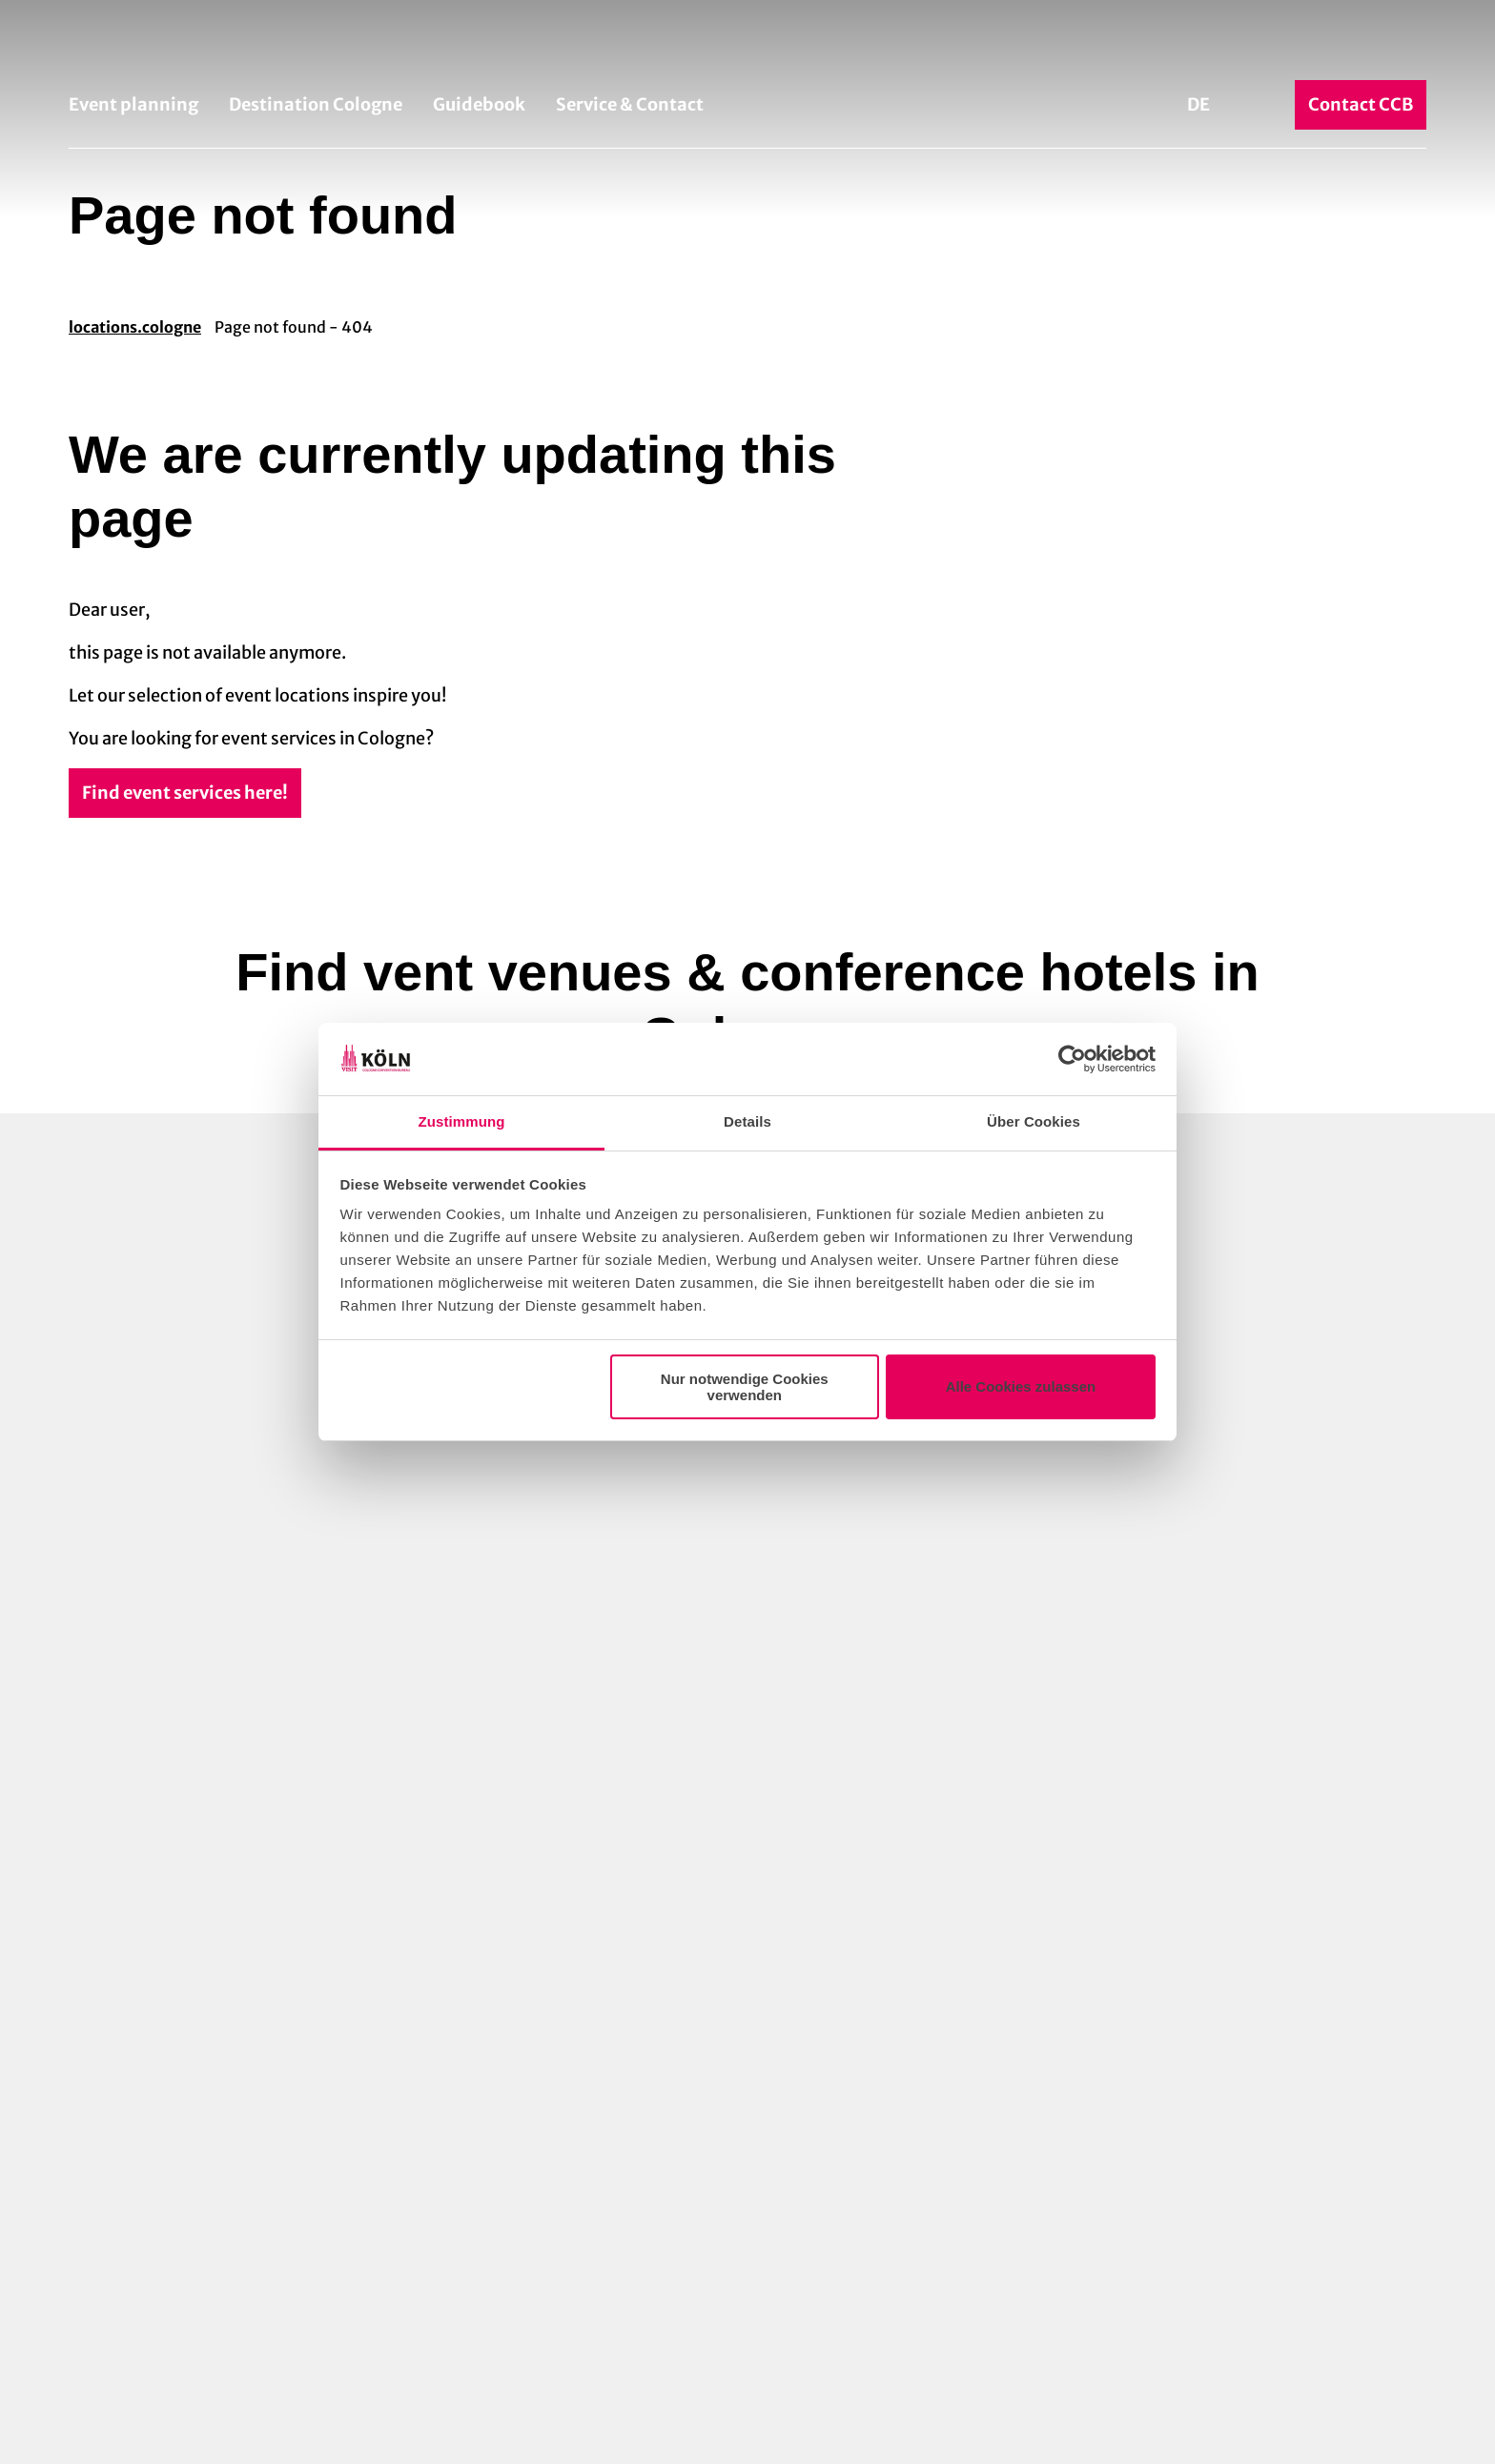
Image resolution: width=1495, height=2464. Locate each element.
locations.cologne (135, 326)
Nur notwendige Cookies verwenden (745, 1387)
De (1198, 104)
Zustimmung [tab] (462, 1121)
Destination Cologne (315, 104)
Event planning (133, 104)
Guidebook (479, 104)
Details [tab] (747, 1121)
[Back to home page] (747, 45)
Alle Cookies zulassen (1021, 1386)
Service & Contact (630, 104)
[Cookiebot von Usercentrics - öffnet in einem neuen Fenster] (1072, 1059)
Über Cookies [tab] (1033, 1121)
